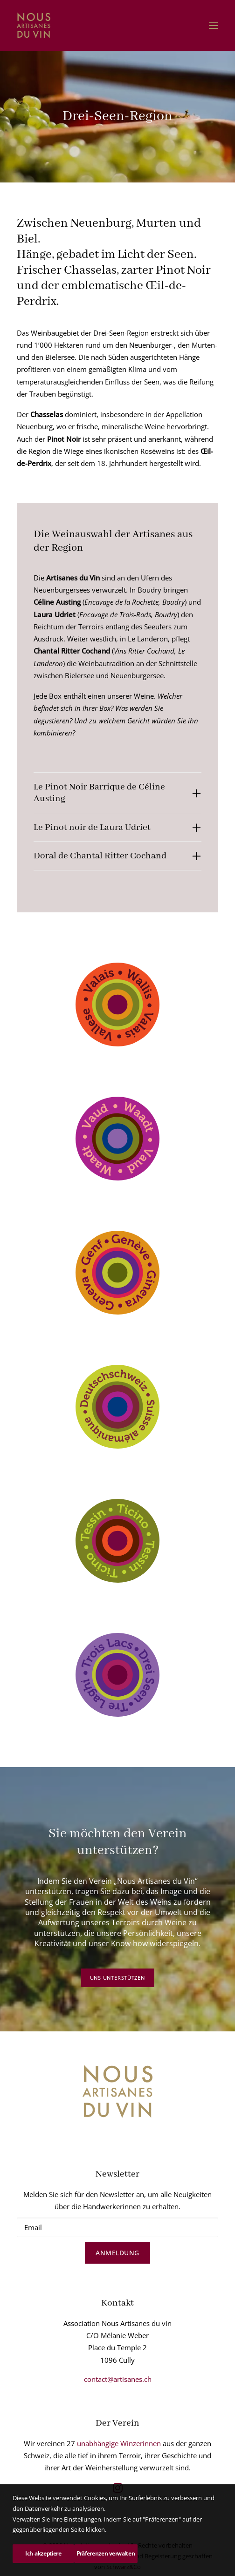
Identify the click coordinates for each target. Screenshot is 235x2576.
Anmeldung (117, 2252)
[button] (213, 25)
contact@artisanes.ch (118, 2379)
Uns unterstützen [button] (117, 1977)
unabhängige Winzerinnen (119, 2443)
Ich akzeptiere (43, 2553)
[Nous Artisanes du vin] (33, 25)
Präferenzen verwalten (105, 2553)
